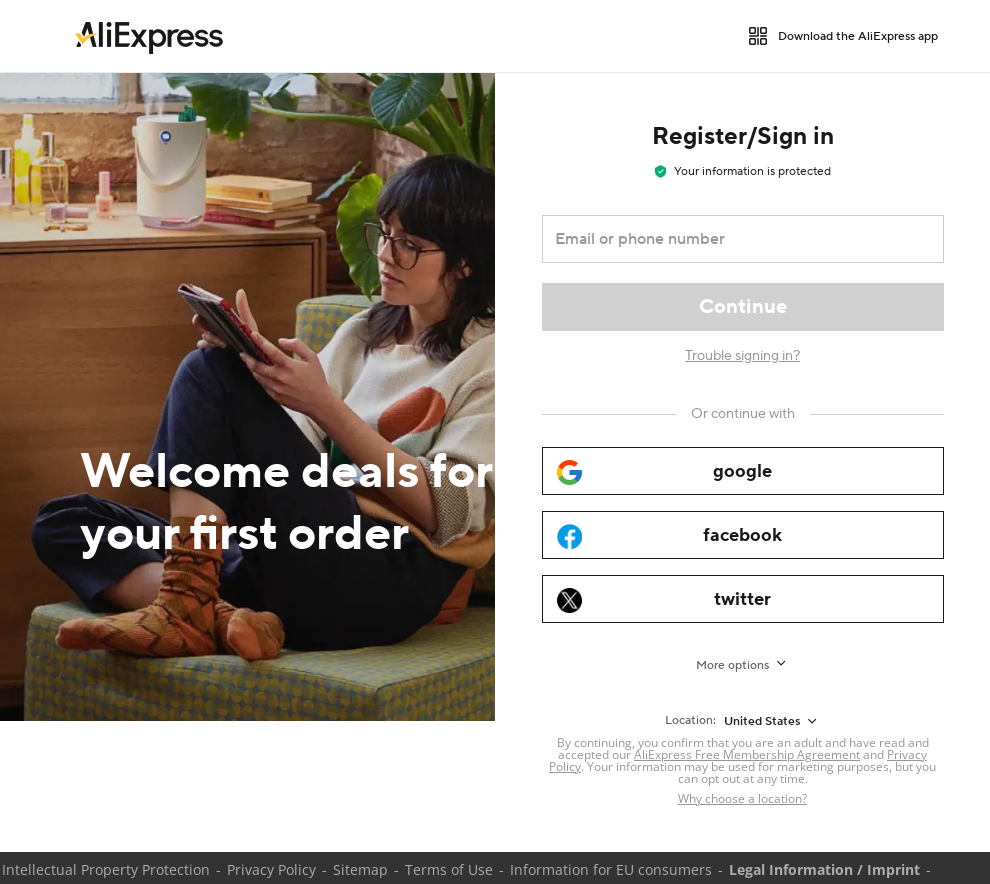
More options (732, 665)
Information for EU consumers (611, 869)
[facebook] (743, 535)
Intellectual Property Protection (106, 869)
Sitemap (360, 869)
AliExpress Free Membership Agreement (747, 754)
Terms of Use (449, 869)
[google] (743, 471)
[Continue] (743, 307)
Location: (690, 720)
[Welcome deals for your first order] (247, 397)
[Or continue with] (743, 414)
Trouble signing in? (742, 356)
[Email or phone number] (729, 239)
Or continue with (743, 414)
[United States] (772, 721)
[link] (149, 36)
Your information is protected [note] (743, 171)
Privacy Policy (271, 869)
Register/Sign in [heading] (743, 136)
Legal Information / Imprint (824, 869)
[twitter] (743, 599)
